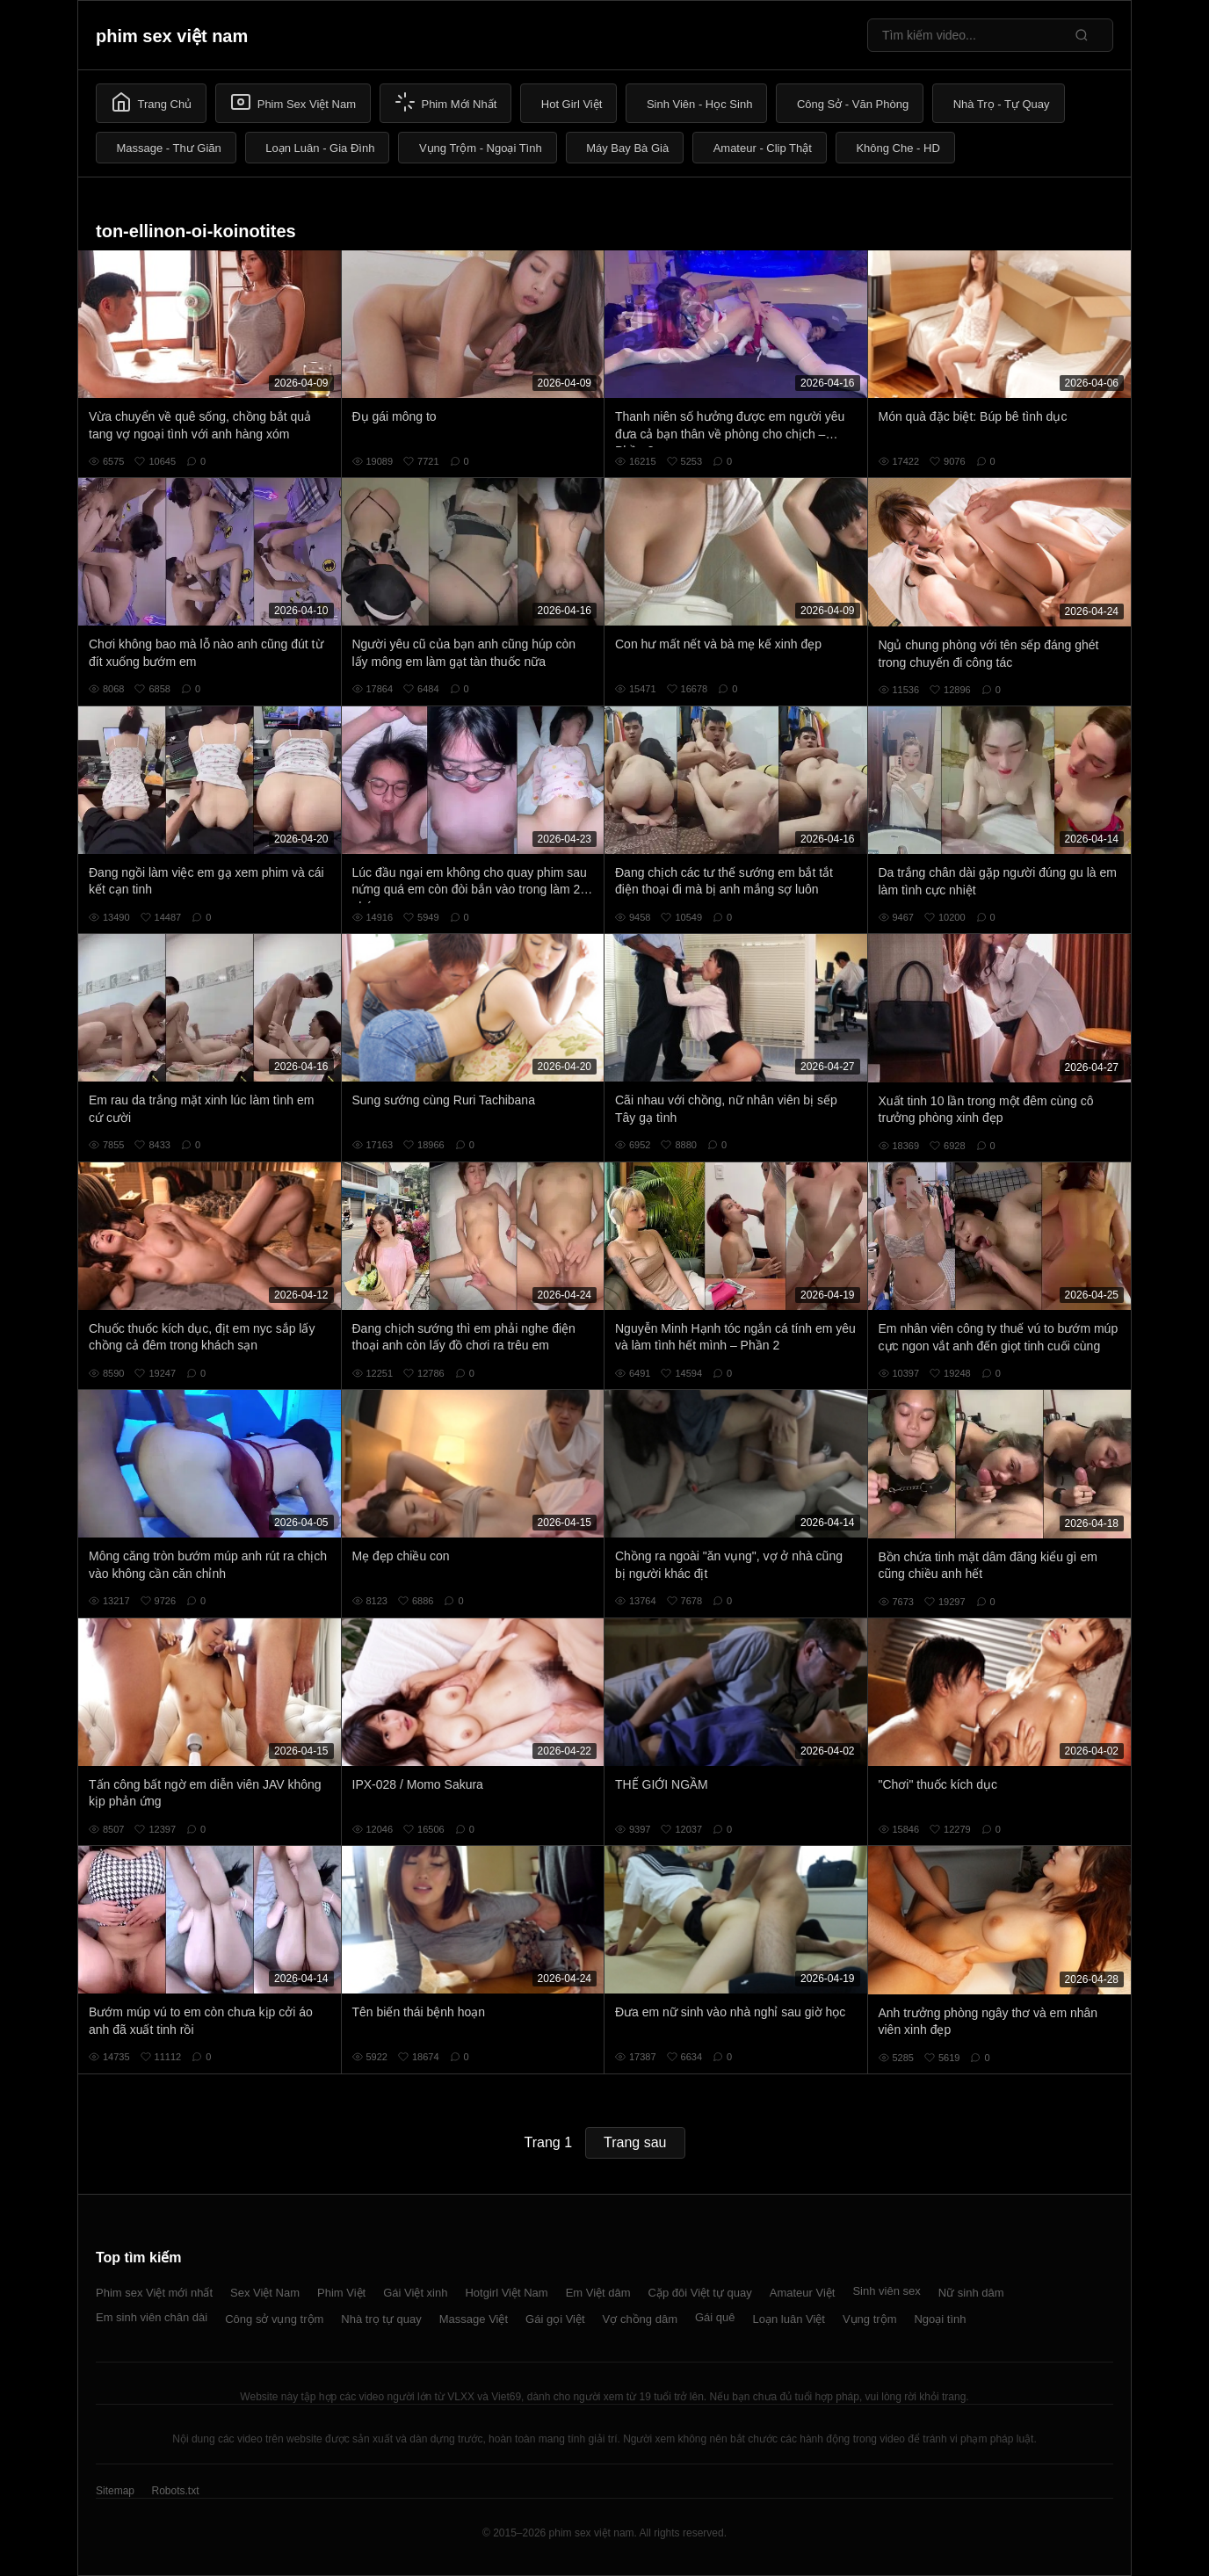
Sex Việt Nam (265, 2292)
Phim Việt (341, 2292)
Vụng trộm (870, 2319)
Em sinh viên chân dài (151, 2317)
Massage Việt (473, 2319)
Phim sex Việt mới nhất (154, 2292)
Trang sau (635, 2142)
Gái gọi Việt (555, 2319)
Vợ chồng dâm (640, 2319)
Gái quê (715, 2317)
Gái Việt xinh (415, 2292)
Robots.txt (175, 2491)
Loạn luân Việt (789, 2319)
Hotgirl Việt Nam (506, 2292)
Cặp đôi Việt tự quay (700, 2292)
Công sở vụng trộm (274, 2319)
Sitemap (115, 2491)
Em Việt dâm (598, 2292)
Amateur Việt (803, 2292)
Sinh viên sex (886, 2290)
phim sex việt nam (172, 36)
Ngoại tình (940, 2319)
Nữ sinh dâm (971, 2292)
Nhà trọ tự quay (381, 2319)
